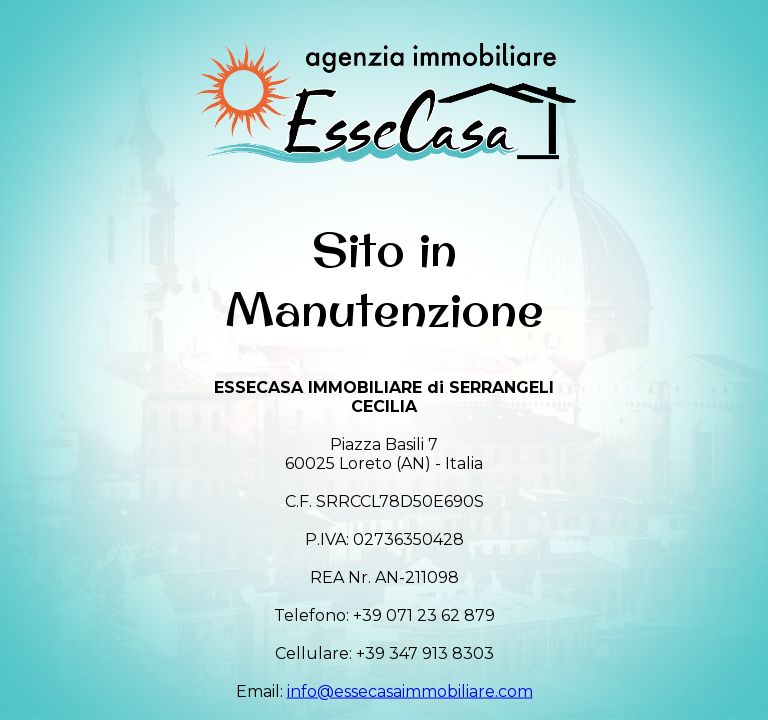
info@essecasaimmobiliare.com (410, 690)
